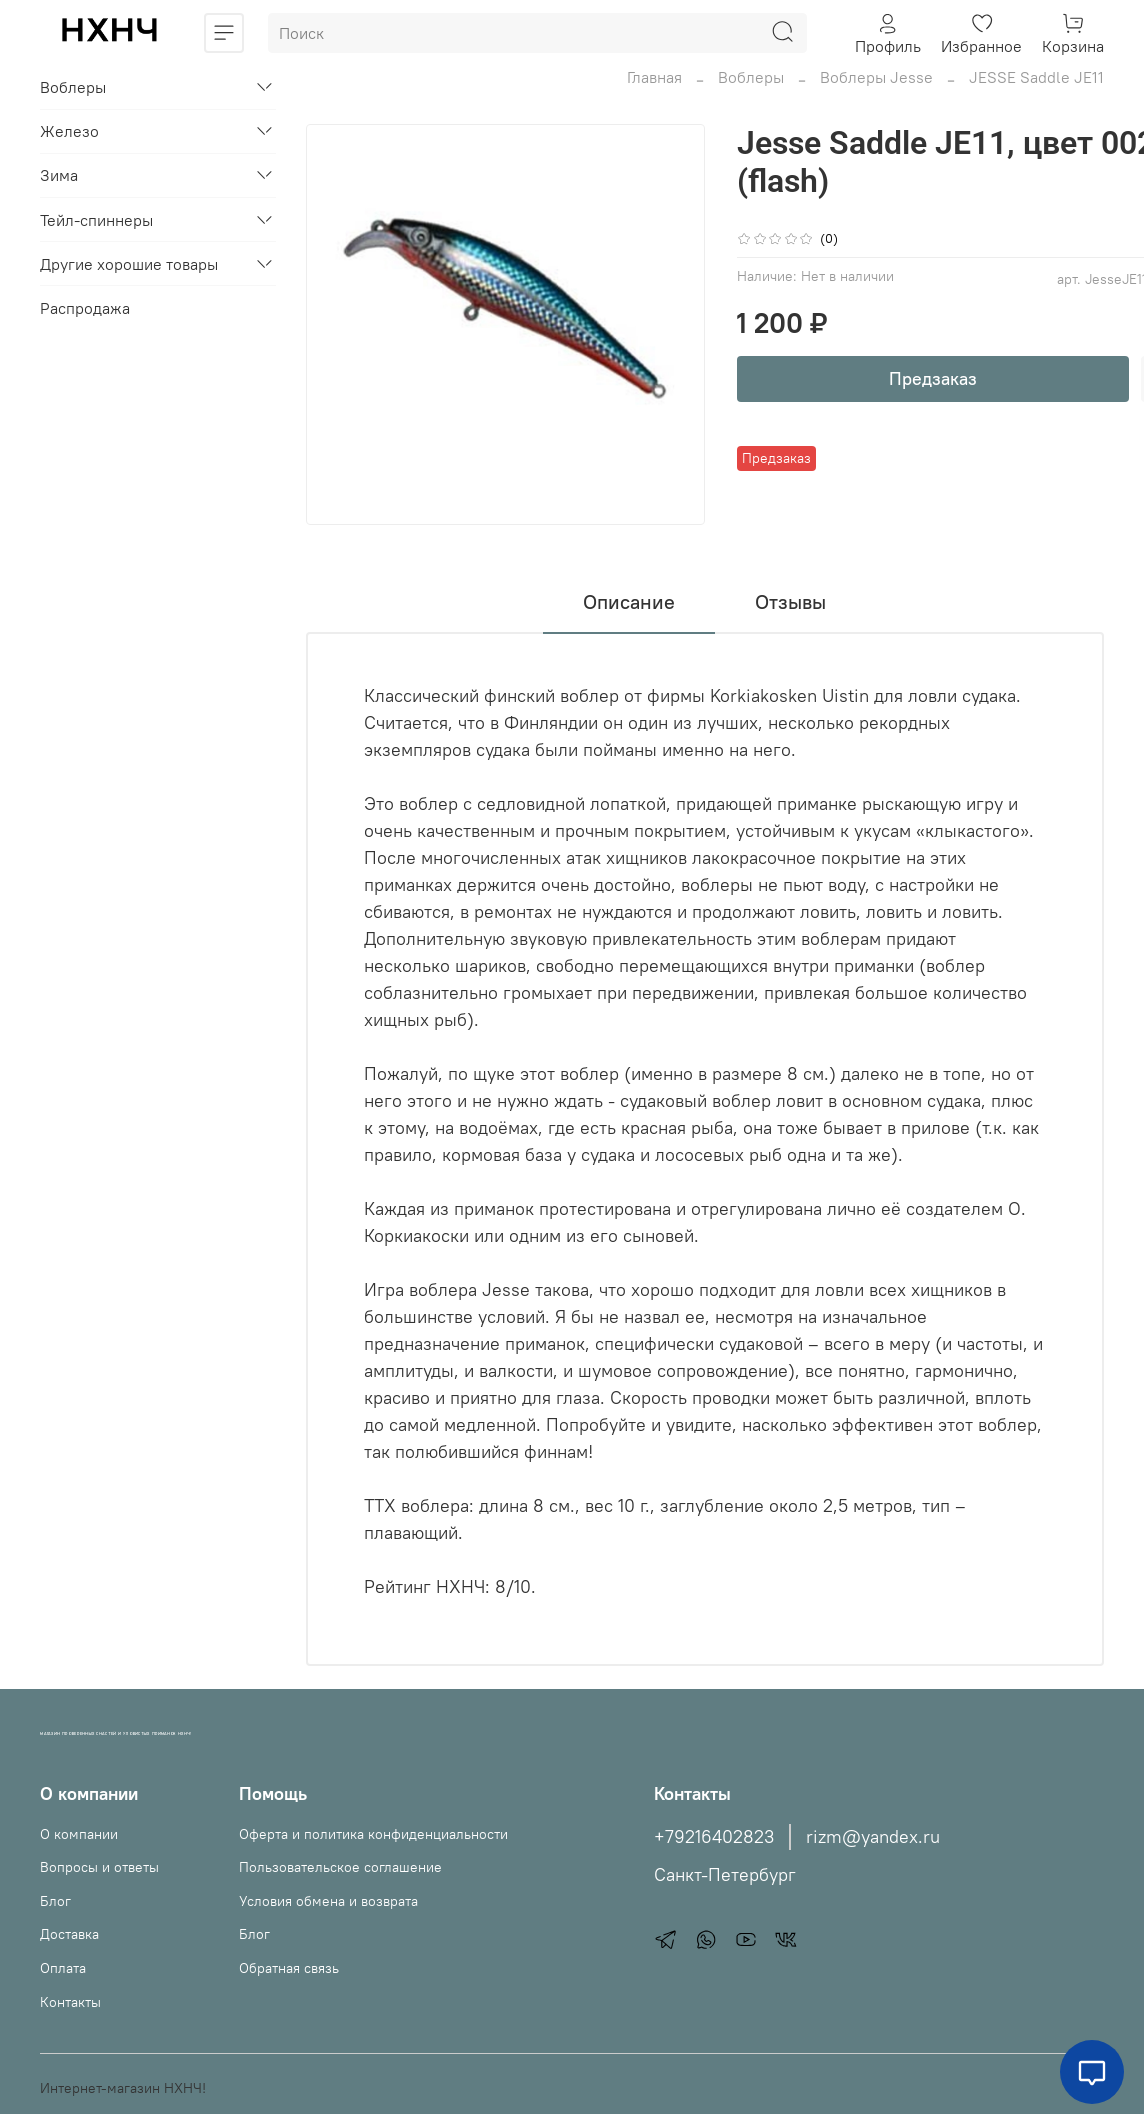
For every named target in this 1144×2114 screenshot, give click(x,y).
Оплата (63, 1968)
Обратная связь (289, 1968)
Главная (654, 77)
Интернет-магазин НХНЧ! (123, 2088)
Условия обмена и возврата (328, 1901)
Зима (59, 175)
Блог (55, 1901)
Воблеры (751, 77)
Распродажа (85, 308)
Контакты (70, 2002)
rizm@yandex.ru (873, 1837)
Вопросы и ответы (99, 1867)
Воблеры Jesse (876, 77)
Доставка (69, 1934)
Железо (69, 131)
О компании (79, 1834)
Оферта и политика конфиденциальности (373, 1834)
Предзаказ (933, 378)
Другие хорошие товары (129, 264)
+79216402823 (714, 1837)
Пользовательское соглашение (340, 1867)
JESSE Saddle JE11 (1036, 77)
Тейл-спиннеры (96, 220)
